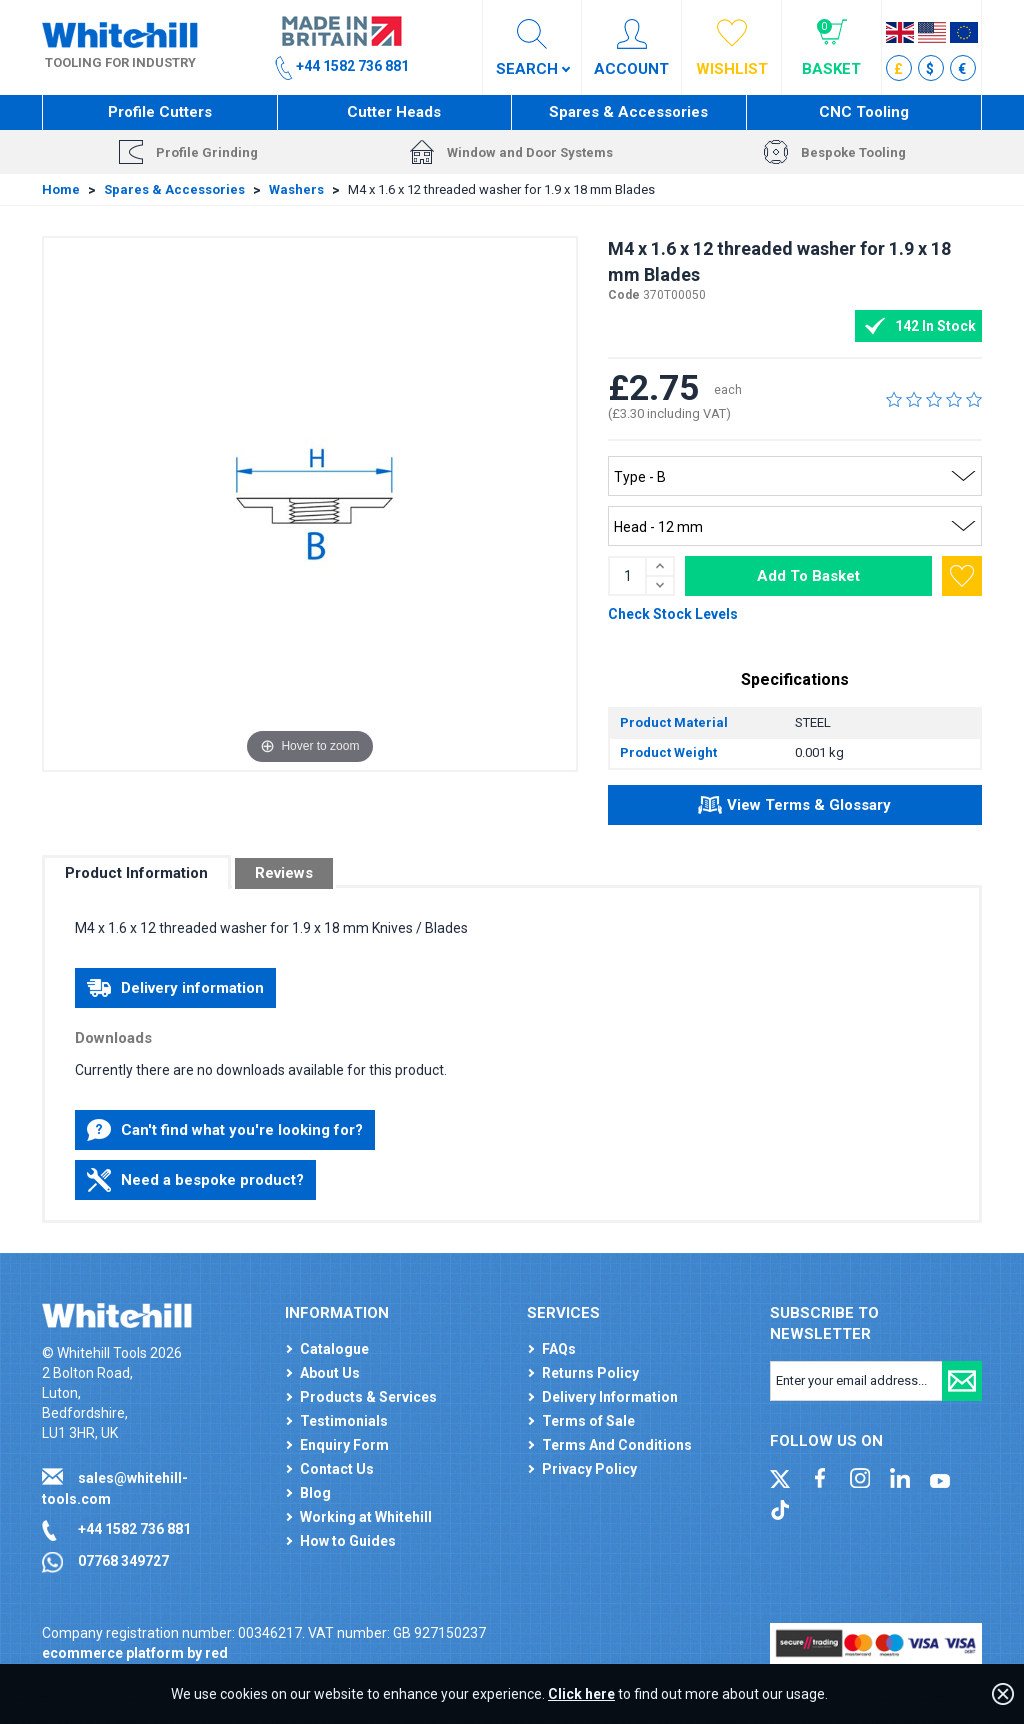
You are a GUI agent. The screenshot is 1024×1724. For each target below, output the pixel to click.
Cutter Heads (394, 112)
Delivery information (175, 988)
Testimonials (344, 1421)
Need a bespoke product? (195, 1180)
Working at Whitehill (366, 1517)
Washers (296, 189)
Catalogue (334, 1349)
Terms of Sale (588, 1421)
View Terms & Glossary (794, 808)
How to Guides (348, 1541)
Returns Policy (590, 1373)
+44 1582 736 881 (134, 1529)
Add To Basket (808, 576)
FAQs (559, 1349)
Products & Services (368, 1397)
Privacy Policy (589, 1469)
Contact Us (337, 1469)
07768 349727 (123, 1561)
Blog (315, 1493)
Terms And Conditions (617, 1445)
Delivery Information (610, 1397)
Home (61, 189)
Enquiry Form (344, 1445)
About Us (330, 1373)
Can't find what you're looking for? (225, 1130)
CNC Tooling (864, 112)
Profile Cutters (160, 112)
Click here (581, 1694)
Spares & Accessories (628, 112)
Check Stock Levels (673, 614)
